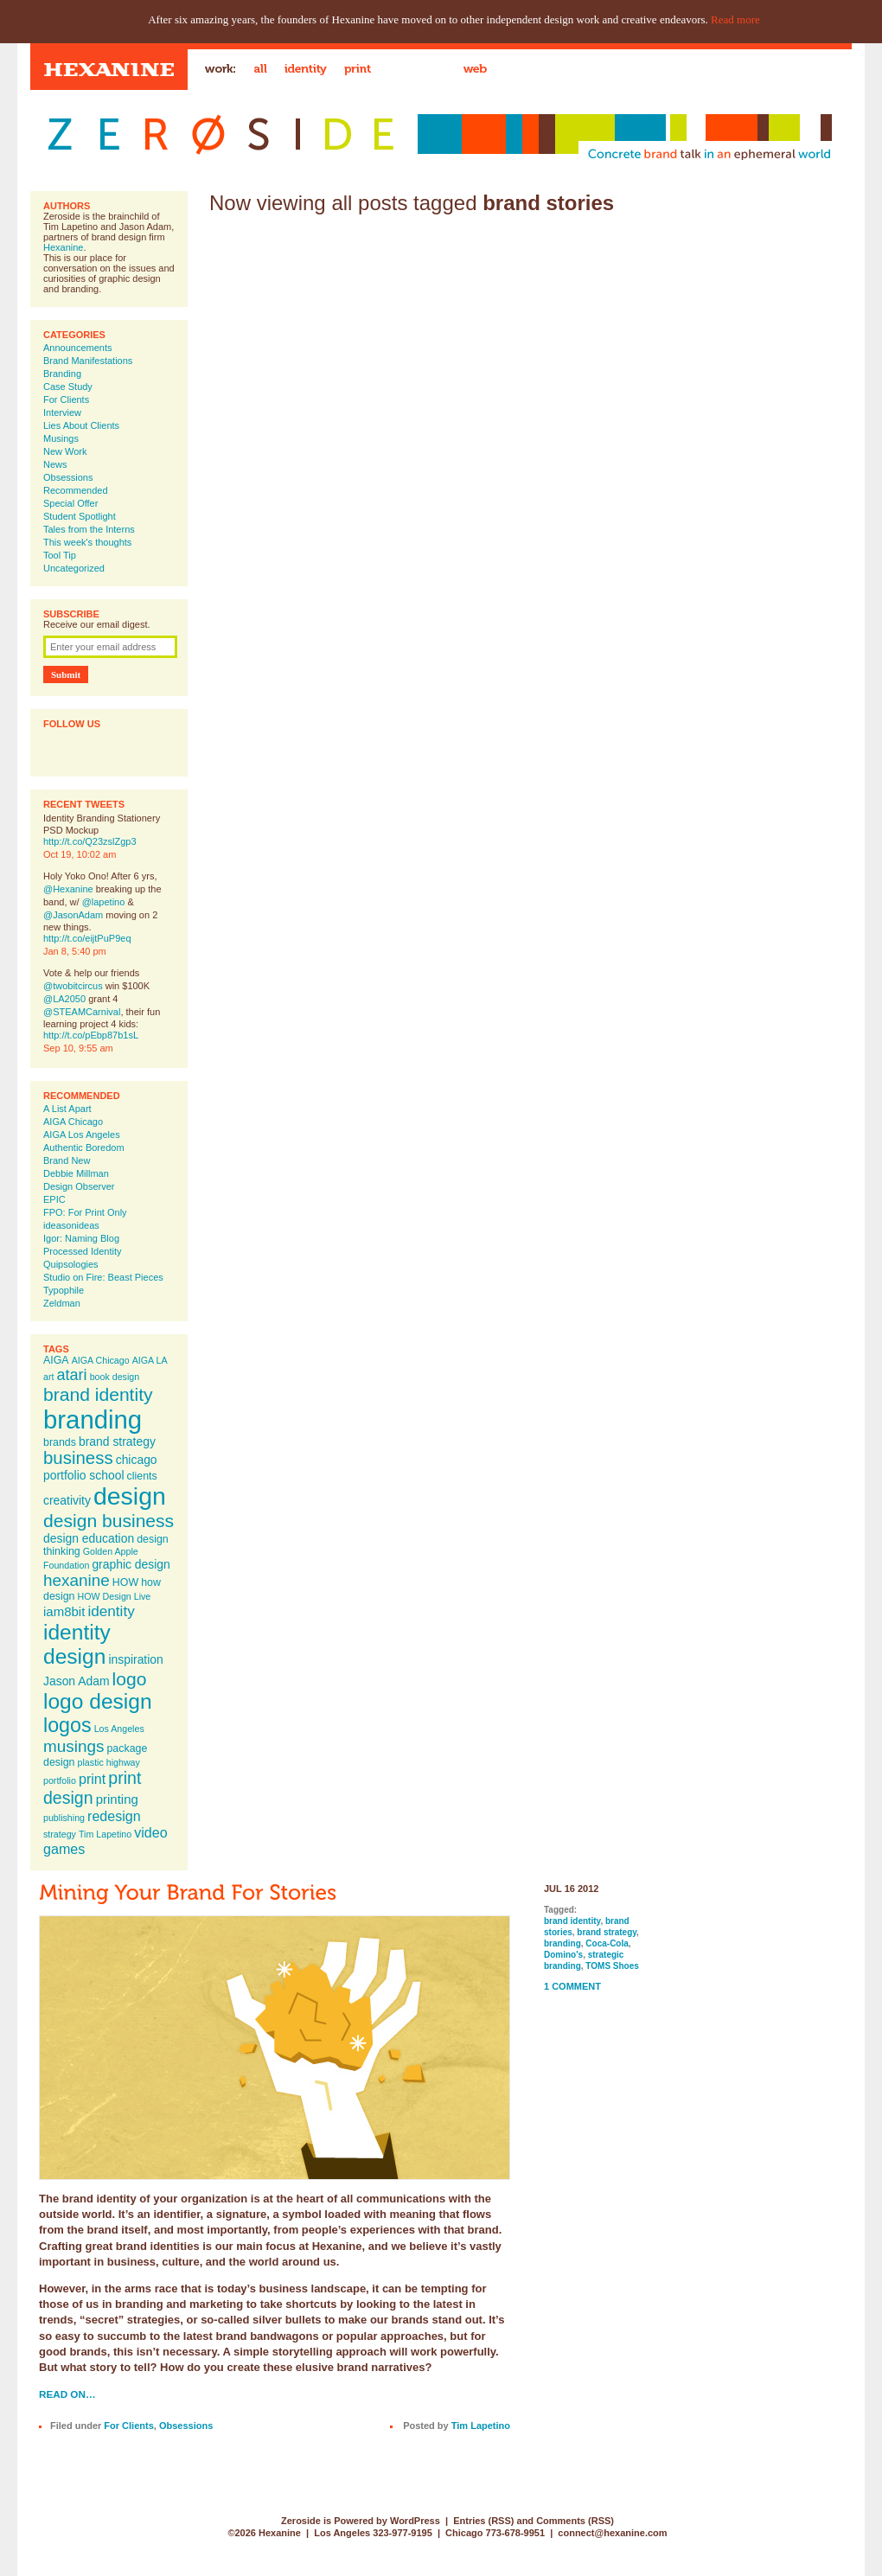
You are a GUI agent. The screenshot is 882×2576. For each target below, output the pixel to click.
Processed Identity (82, 1251)
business (78, 1457)
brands (59, 1442)
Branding (62, 373)
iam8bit (64, 1611)
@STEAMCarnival (81, 1012)
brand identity (98, 1394)
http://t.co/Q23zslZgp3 (90, 841)
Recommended (75, 490)
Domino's (563, 1954)
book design (114, 1376)
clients (142, 1476)
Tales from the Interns (89, 529)
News (55, 464)
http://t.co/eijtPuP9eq (87, 938)
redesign (114, 1816)
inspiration (135, 1659)
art (48, 1376)
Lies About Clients (81, 425)
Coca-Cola (606, 1943)
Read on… (67, 2394)
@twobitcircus (73, 986)
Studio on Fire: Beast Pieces (103, 1277)
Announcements (77, 347)
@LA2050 (64, 999)
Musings (61, 438)
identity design (77, 1644)
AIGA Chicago (73, 1121)
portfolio (59, 1780)
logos (67, 1725)
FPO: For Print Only (85, 1212)
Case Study (68, 386)
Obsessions (68, 477)
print (92, 1779)
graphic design (130, 1564)
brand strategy (117, 1441)
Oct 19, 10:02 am (79, 854)
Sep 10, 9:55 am (78, 1048)
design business (108, 1521)
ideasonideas (71, 1225)
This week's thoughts (87, 542)
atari (72, 1375)
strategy (59, 1834)
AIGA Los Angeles (81, 1134)
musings (73, 1746)
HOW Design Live (114, 1596)
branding (92, 1419)
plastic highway (109, 1762)
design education (88, 1538)
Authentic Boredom (84, 1147)
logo (129, 1679)
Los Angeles (119, 1728)
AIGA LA (150, 1360)
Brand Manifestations (87, 360)
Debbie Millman (76, 1173)
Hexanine (63, 247)
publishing (64, 1817)
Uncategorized (74, 568)
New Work (65, 451)
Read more (735, 19)
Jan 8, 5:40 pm (74, 951)
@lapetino (103, 902)
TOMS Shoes (612, 1966)
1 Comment (572, 1986)
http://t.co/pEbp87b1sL (90, 1035)
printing (117, 1799)
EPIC (54, 1199)
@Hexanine (68, 889)
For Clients (66, 399)
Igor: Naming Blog (81, 1238)
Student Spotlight (79, 516)
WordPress (415, 2520)
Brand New (66, 1160)
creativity (67, 1500)
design (129, 1496)
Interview (62, 412)
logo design (97, 1701)
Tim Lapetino (105, 1834)
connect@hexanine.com (612, 2533)
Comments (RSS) (575, 2520)
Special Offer (70, 503)
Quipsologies (71, 1264)
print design (92, 1787)
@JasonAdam (73, 915)
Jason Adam (76, 1681)
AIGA (56, 1360)
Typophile (63, 1290)
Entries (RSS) (483, 2520)
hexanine (76, 1580)
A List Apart (67, 1108)
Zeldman (61, 1303)
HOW (125, 1582)
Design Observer (79, 1186)
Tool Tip (59, 555)
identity (110, 1611)
